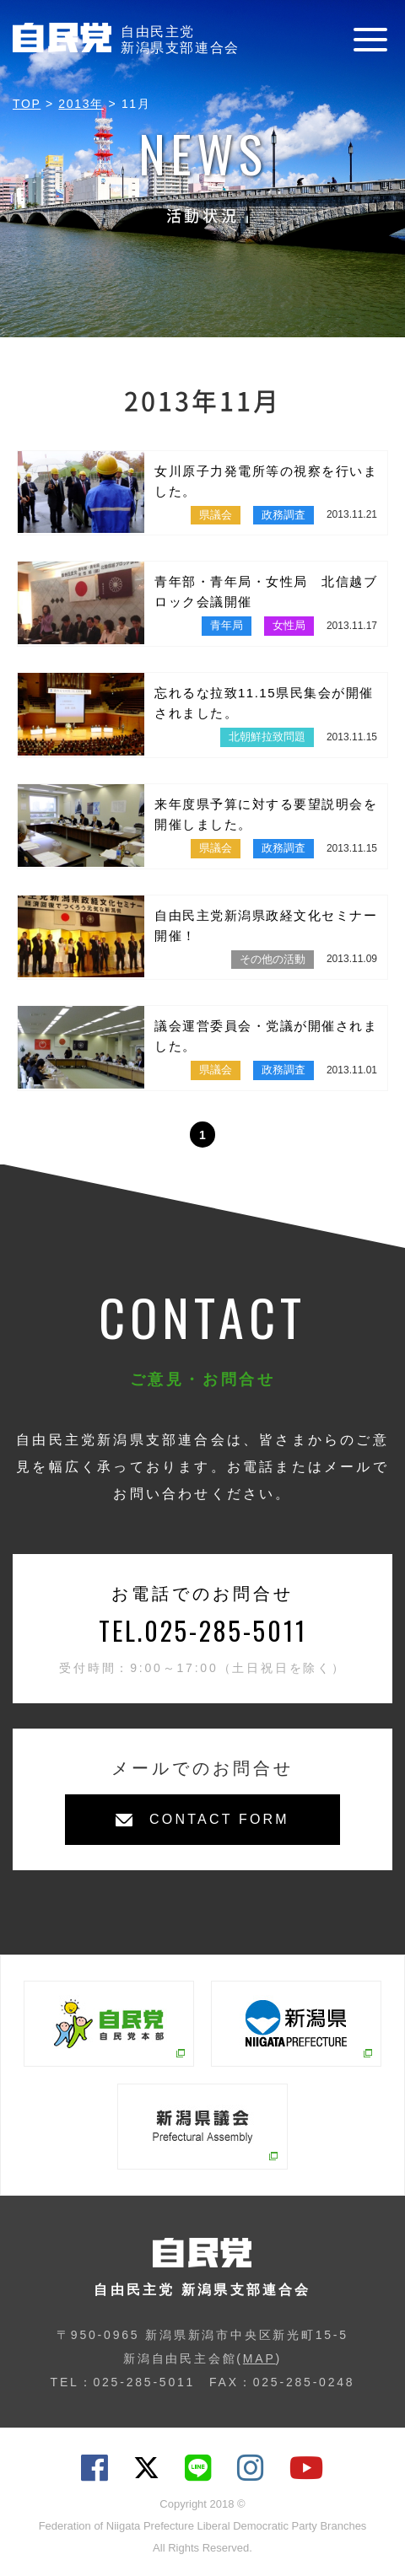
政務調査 (283, 514)
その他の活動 (272, 959)
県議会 (215, 514)
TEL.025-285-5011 (203, 1630)
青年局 (226, 625)
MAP (259, 2358)
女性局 (289, 625)
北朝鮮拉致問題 (267, 736)
